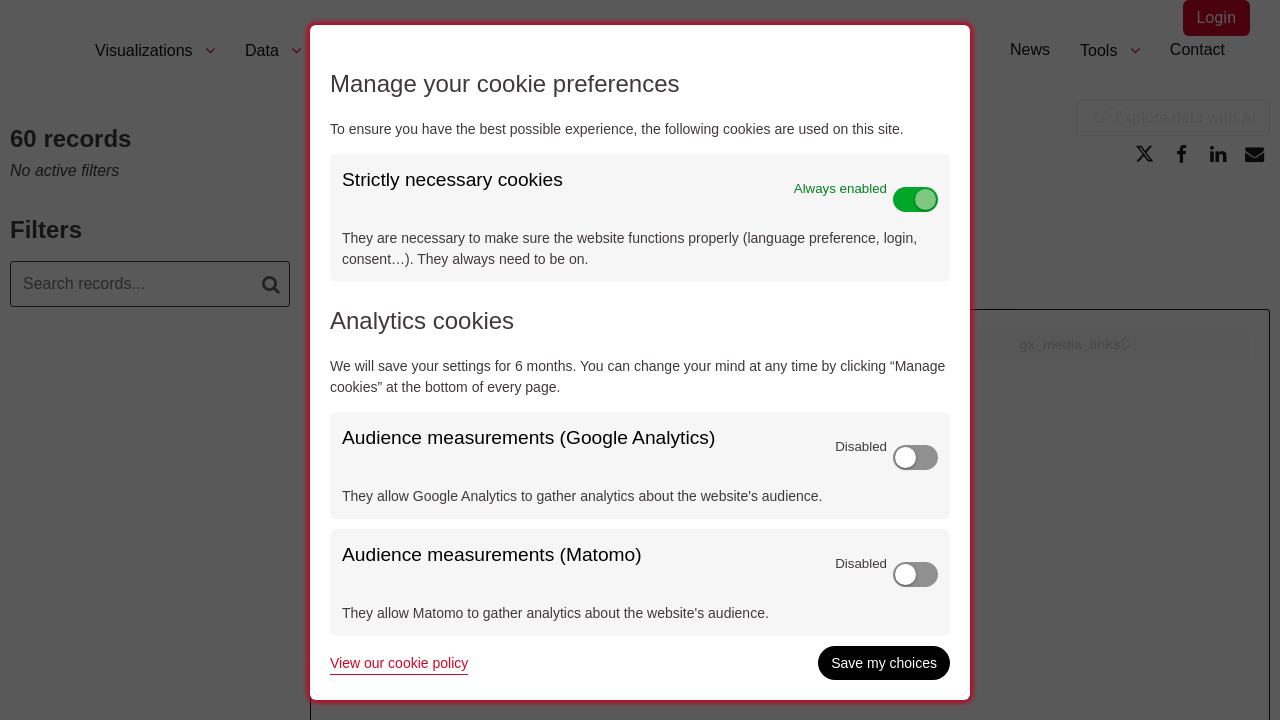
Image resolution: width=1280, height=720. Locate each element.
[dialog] (640, 362)
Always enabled (840, 188)
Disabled (861, 446)
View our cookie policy (399, 663)
